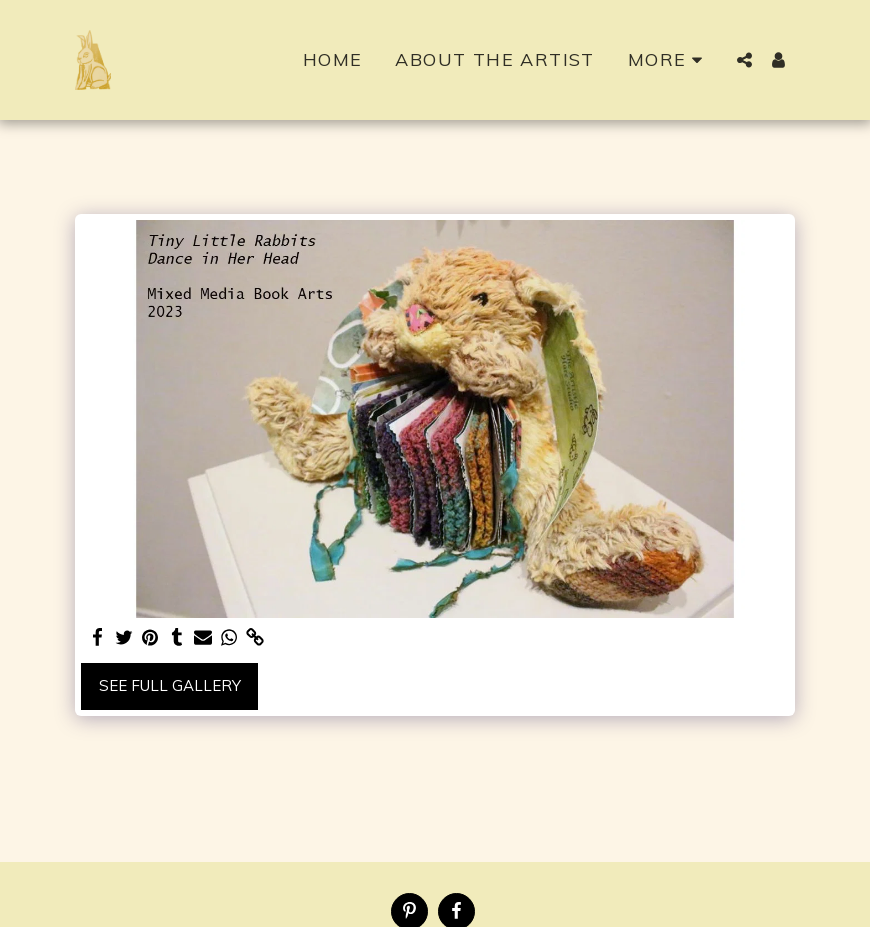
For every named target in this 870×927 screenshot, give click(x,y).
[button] (744, 60)
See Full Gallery (170, 685)
